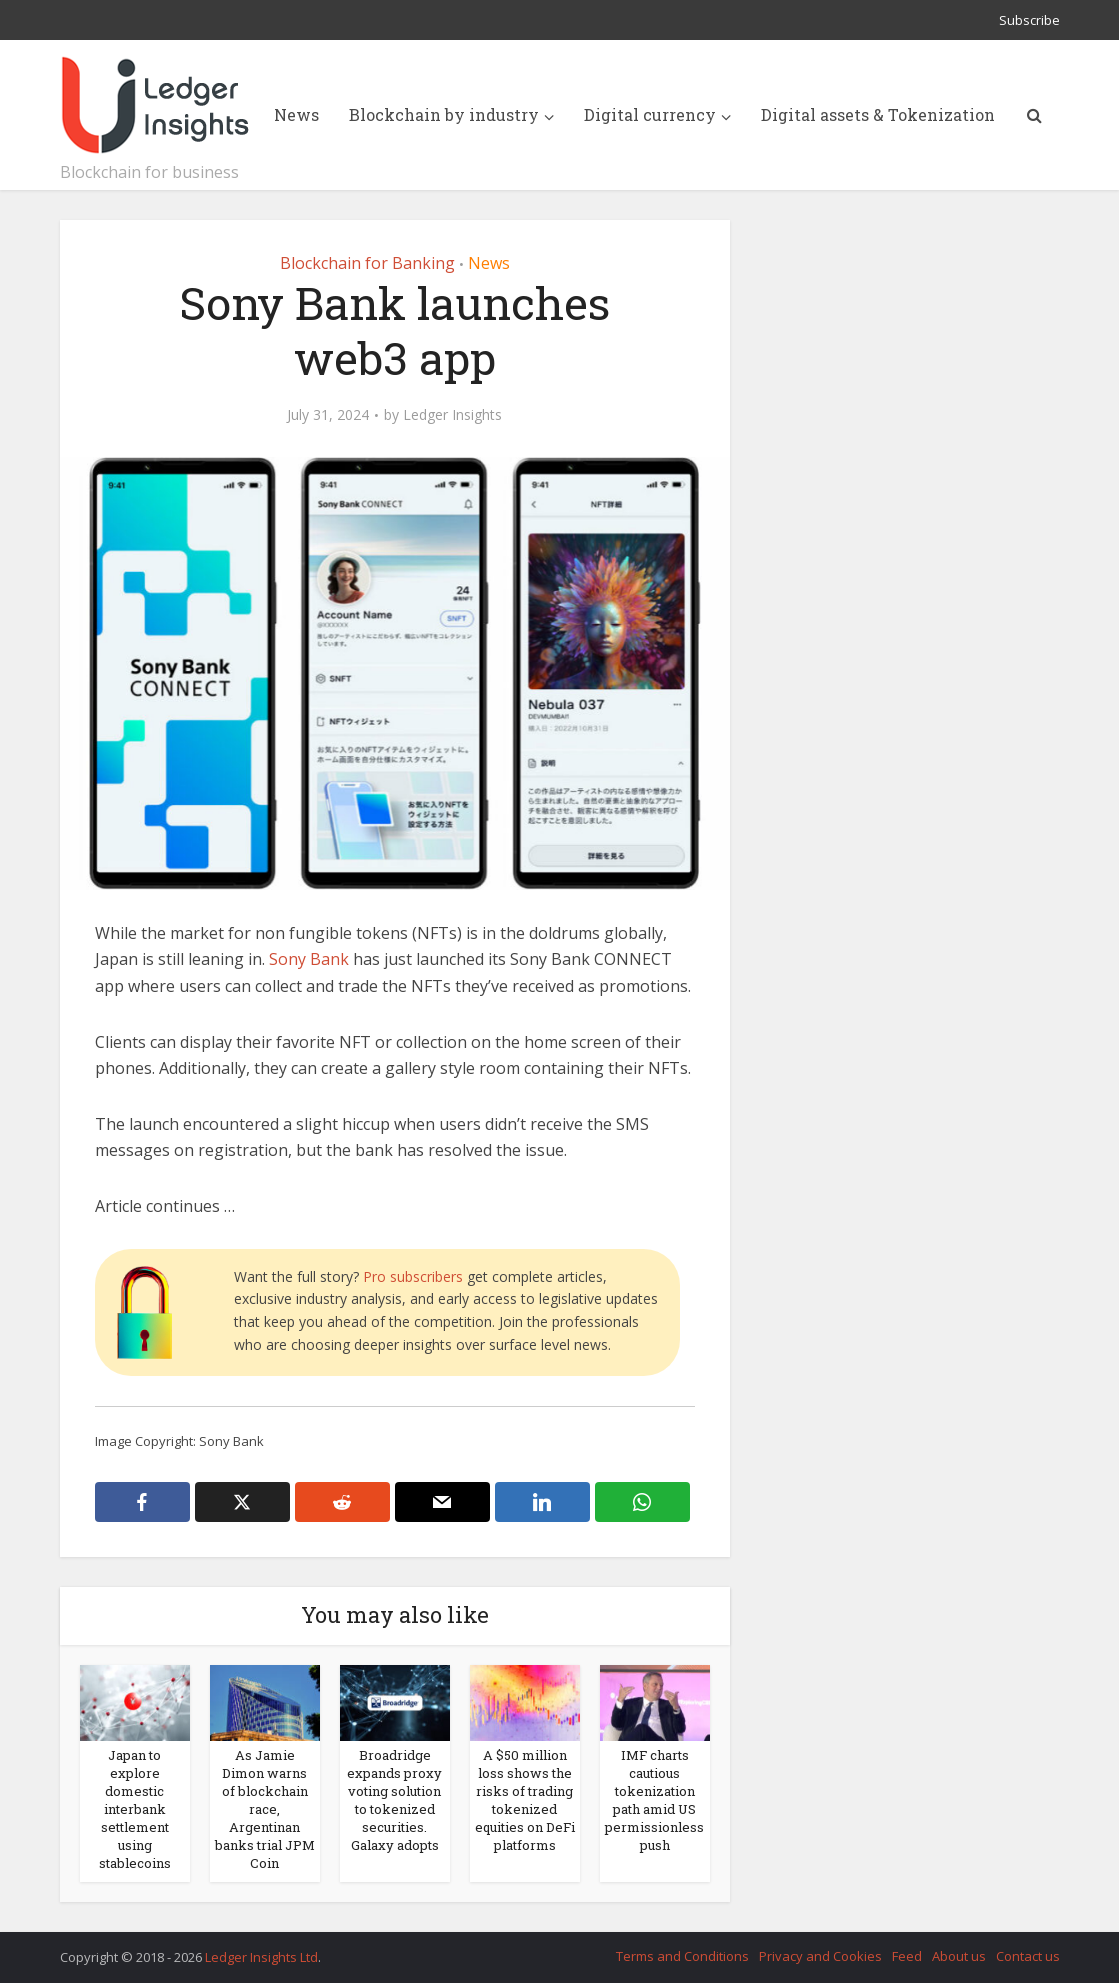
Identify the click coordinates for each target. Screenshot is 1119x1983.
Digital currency (650, 114)
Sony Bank (309, 959)
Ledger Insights (452, 415)
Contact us (1028, 1956)
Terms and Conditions (682, 1956)
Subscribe (1029, 20)
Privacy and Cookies (820, 1956)
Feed (907, 1956)
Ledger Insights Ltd (261, 1957)
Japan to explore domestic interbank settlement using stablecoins (135, 1809)
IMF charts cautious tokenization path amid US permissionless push (654, 1800)
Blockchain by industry (444, 114)
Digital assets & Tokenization (878, 114)
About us (959, 1956)
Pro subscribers (413, 1276)
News (296, 114)
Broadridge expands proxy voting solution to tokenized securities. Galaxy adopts (394, 1800)
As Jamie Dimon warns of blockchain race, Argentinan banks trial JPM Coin (265, 1809)
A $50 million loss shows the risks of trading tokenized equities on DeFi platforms (525, 1800)
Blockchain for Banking (367, 263)
